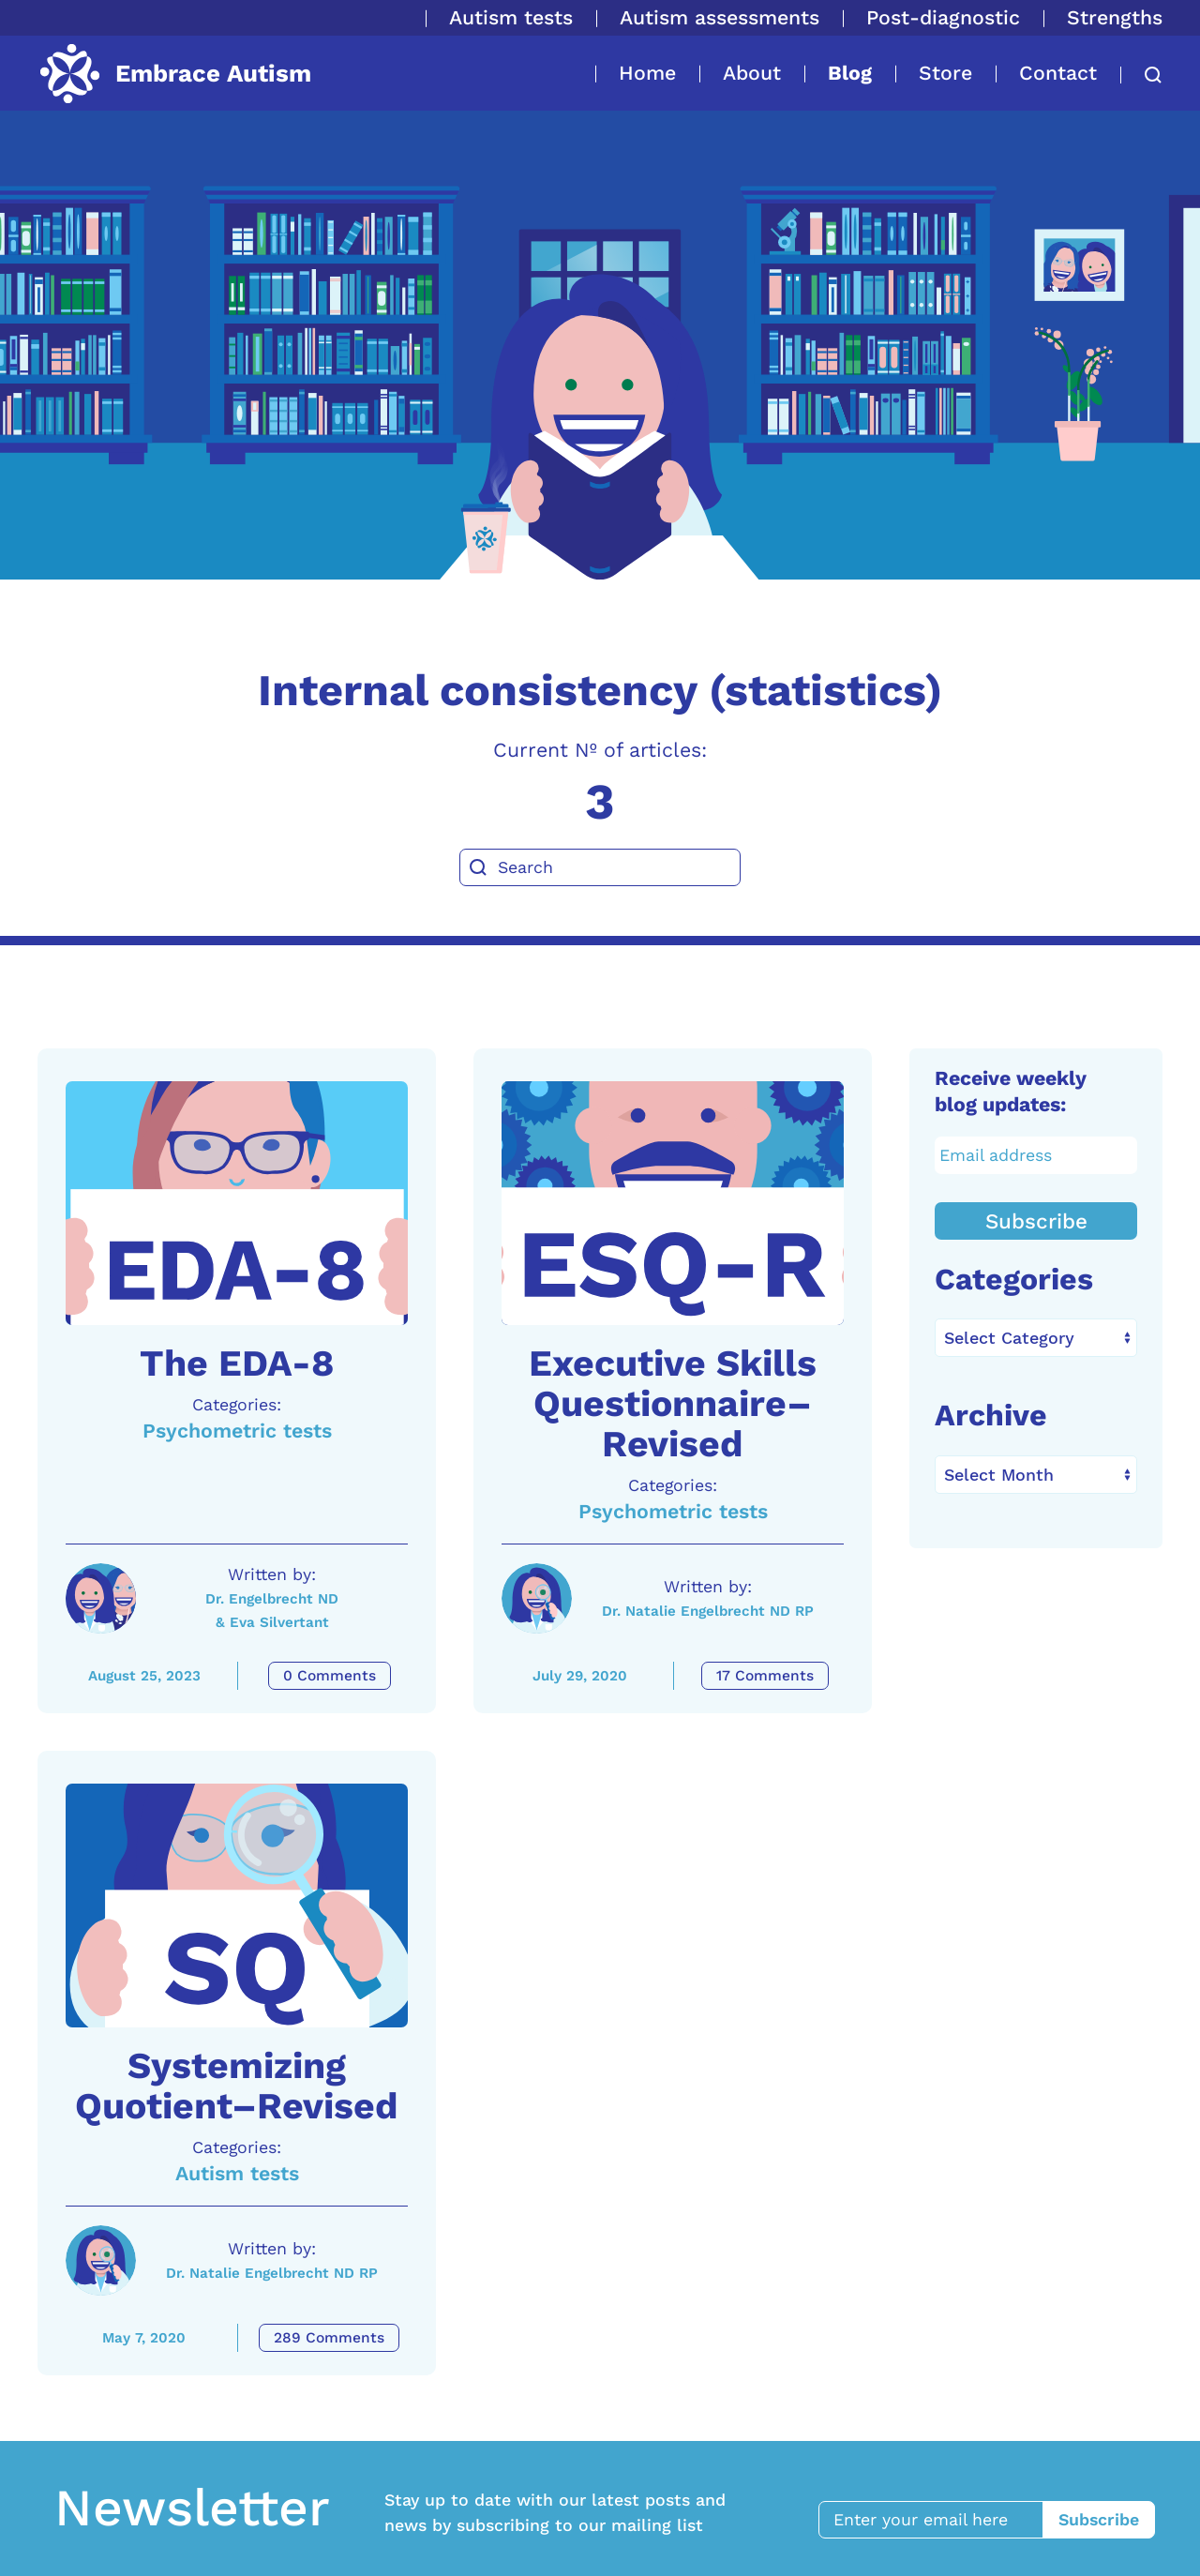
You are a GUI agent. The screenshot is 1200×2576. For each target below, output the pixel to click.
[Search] (600, 867)
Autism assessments (719, 17)
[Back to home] (174, 73)
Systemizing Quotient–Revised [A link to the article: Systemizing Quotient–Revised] (236, 2086)
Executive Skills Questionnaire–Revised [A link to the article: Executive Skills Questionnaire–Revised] (673, 1404)
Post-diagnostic (943, 17)
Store (945, 72)
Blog (850, 72)
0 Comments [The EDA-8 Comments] (329, 1675)
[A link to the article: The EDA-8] (237, 1203)
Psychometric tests (237, 1430)
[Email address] (1036, 1155)
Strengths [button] (1114, 17)
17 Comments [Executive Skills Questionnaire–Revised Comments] (765, 1675)
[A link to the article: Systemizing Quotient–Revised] (237, 1905)
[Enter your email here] (940, 2519)
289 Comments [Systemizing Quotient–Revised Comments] (329, 2337)
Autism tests (511, 17)
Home (647, 72)
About (752, 72)
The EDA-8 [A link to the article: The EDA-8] (237, 1363)
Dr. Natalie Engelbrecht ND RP (708, 1611)
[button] (1141, 75)
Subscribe (1036, 1221)
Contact (1058, 72)
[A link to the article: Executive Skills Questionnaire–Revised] (673, 1203)
